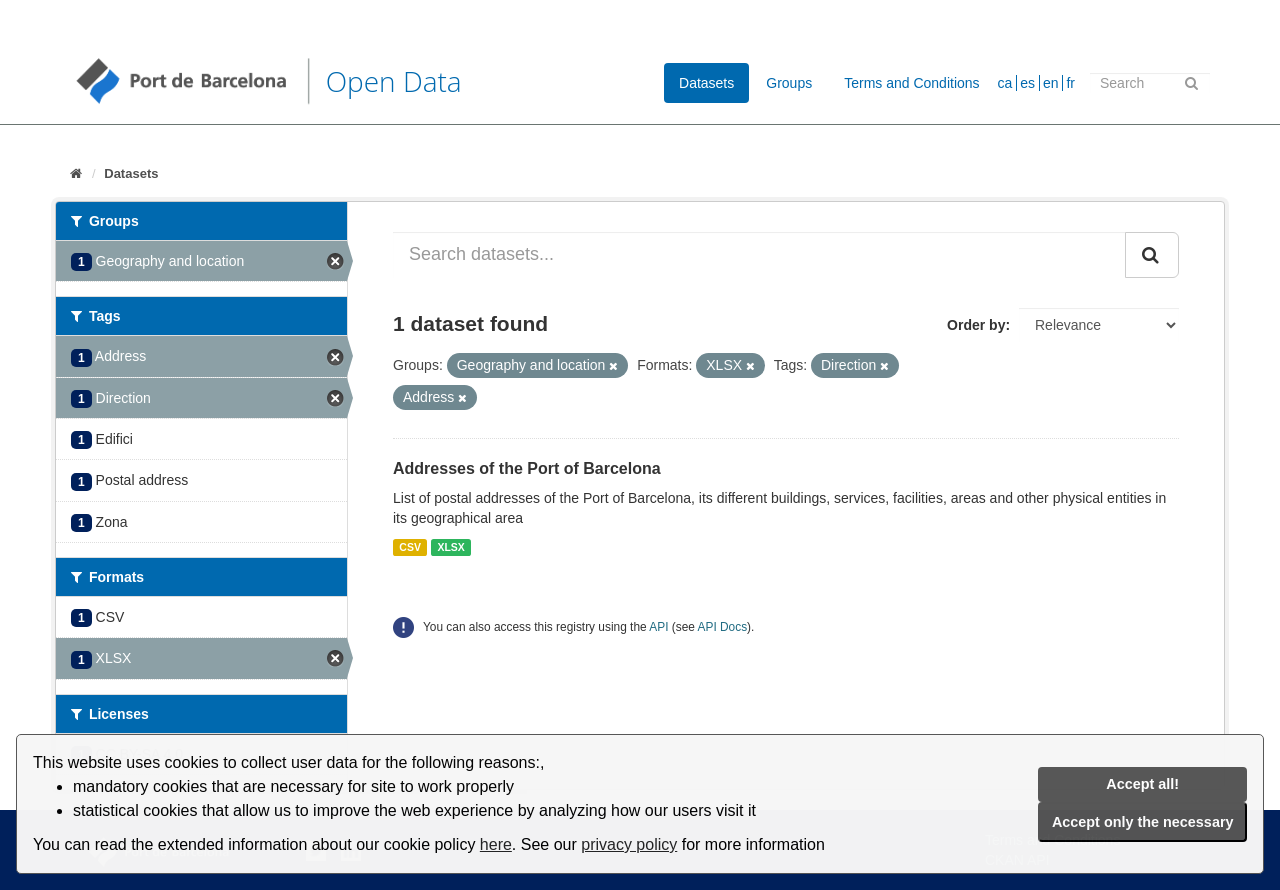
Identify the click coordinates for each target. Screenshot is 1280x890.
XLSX (450, 547)
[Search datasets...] (759, 255)
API (658, 627)
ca (1005, 83)
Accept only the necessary (1143, 822)
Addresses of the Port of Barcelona (527, 468)
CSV (410, 547)
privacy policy (629, 844)
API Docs (723, 627)
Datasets (706, 83)
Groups (789, 83)
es (1027, 83)
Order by (976, 325)
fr (1070, 83)
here (496, 844)
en (1051, 83)
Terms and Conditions (911, 83)
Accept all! (1142, 784)
